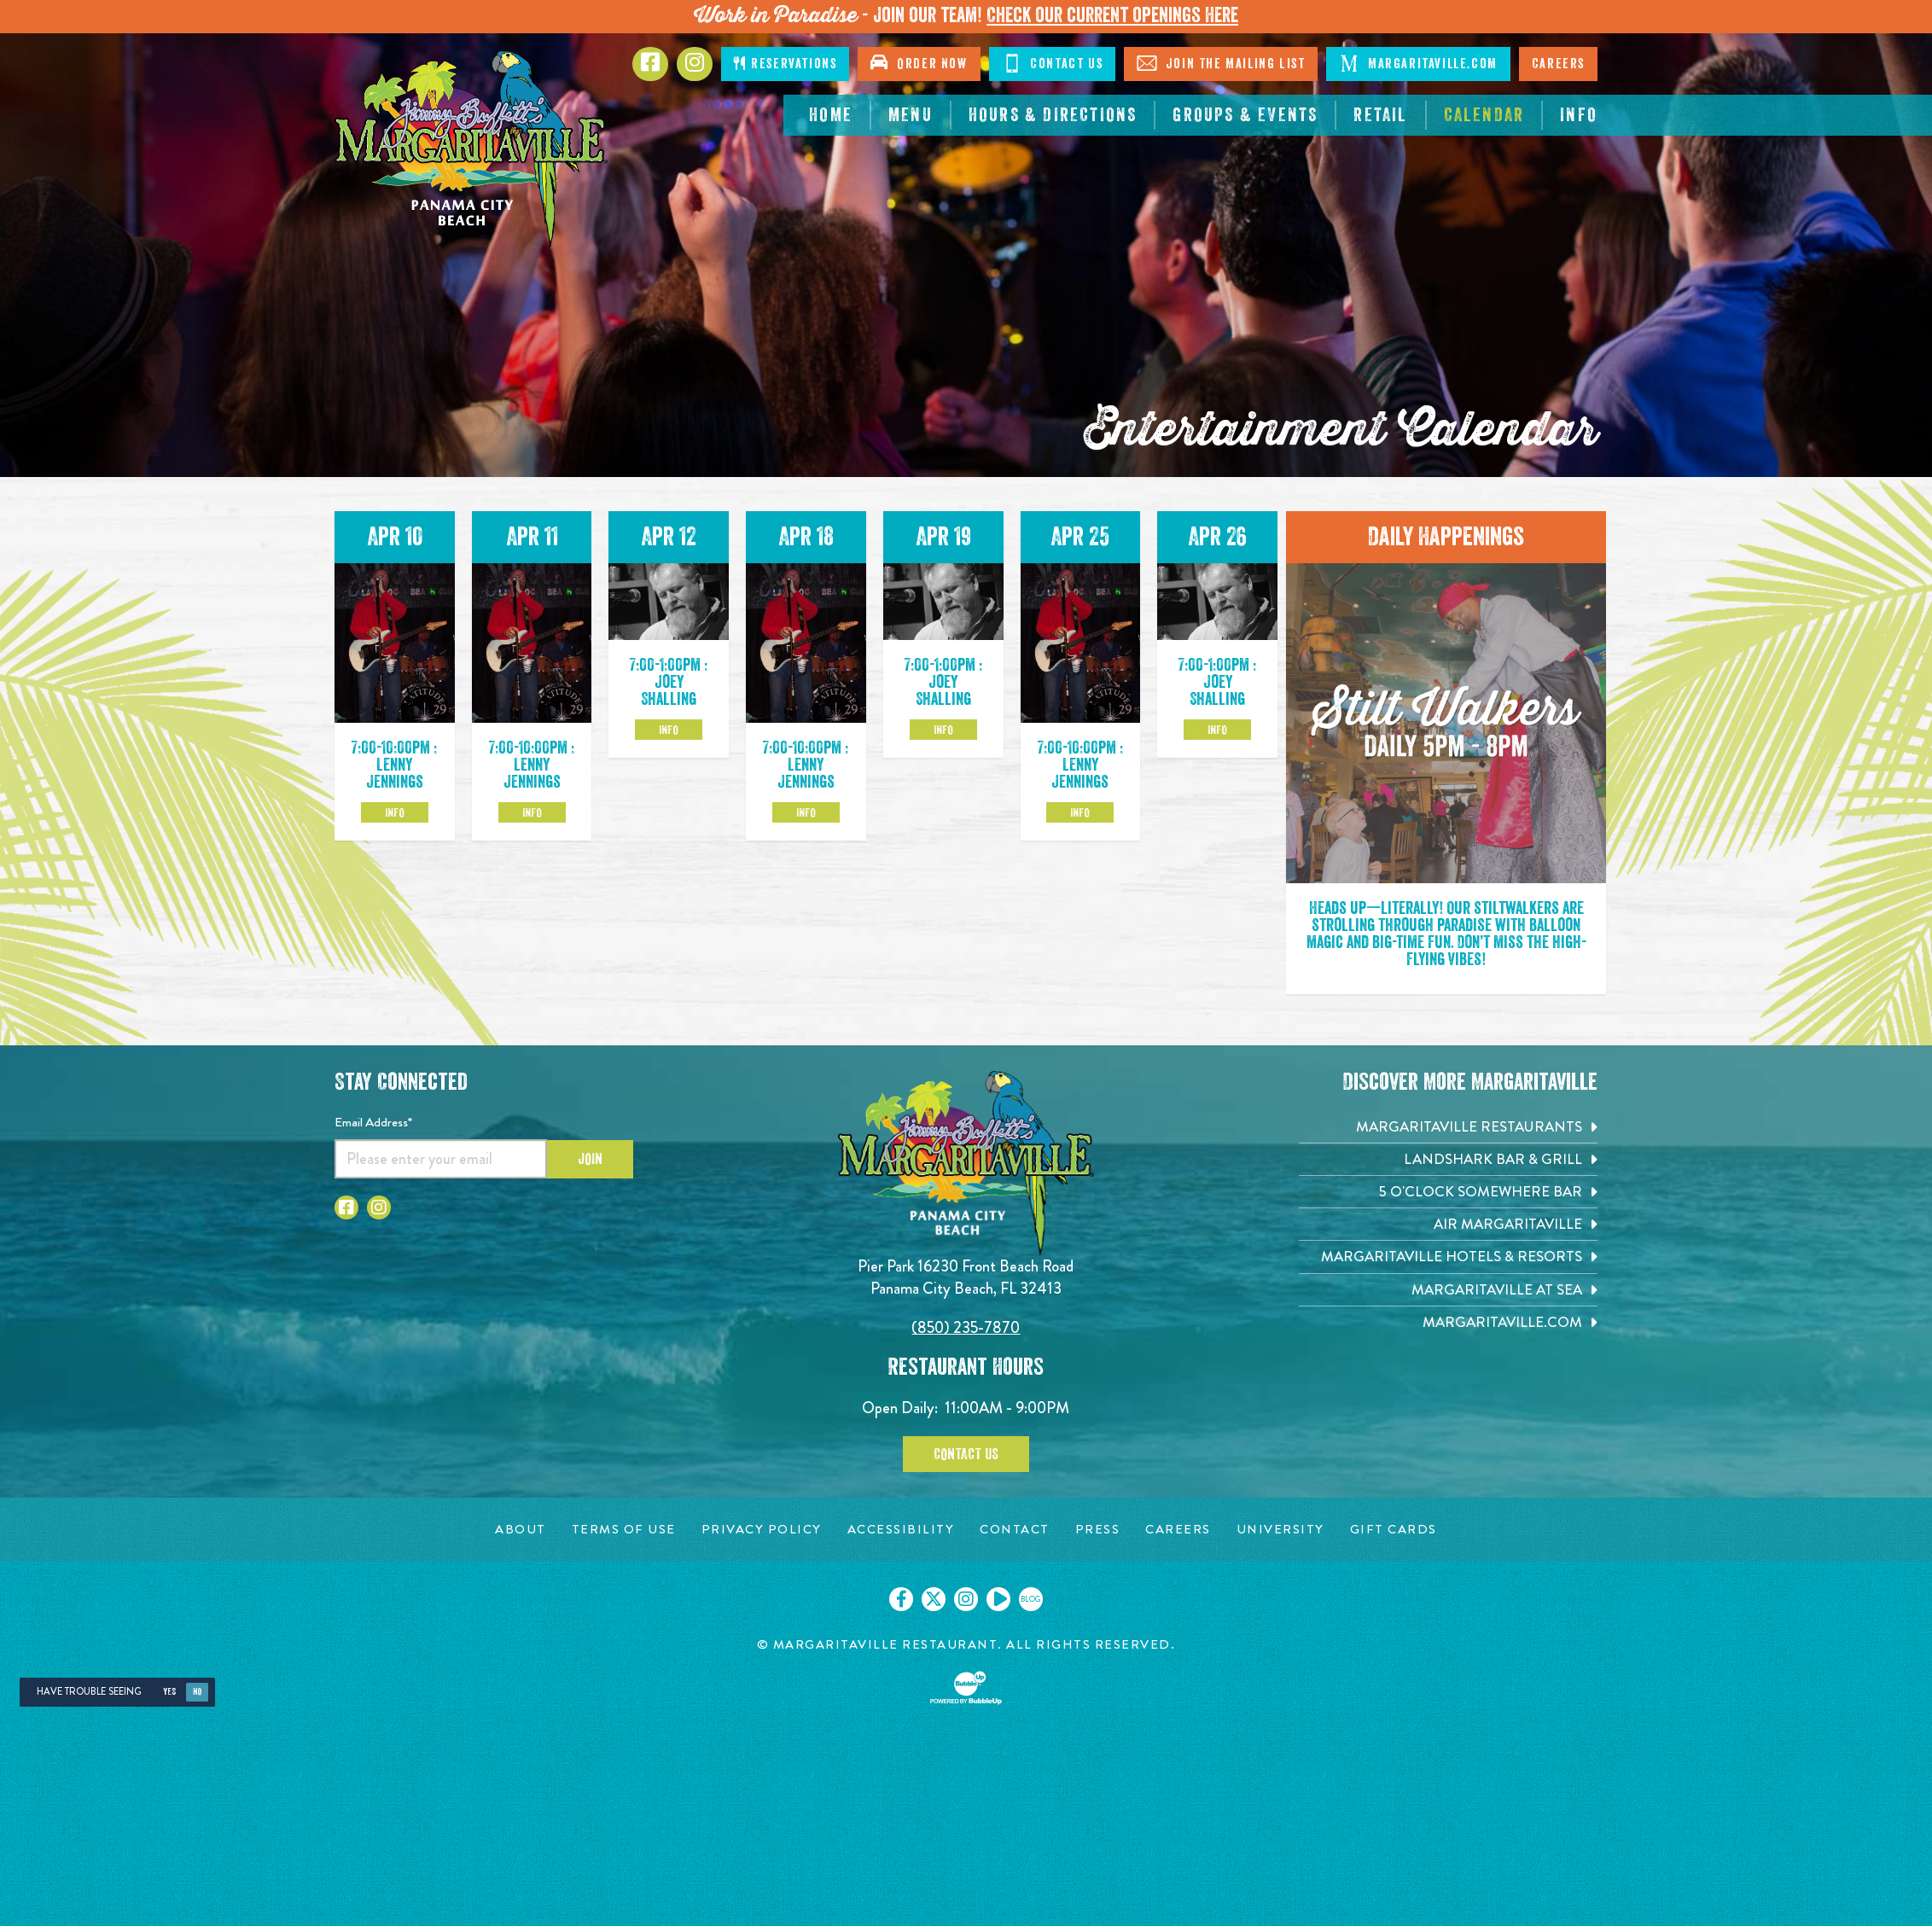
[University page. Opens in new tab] (1280, 1529)
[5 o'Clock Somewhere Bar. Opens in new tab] (1448, 1191)
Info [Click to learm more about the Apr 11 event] (532, 812)
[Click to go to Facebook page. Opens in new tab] (650, 64)
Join (590, 1159)
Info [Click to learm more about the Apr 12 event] (668, 730)
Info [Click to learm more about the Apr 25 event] (1080, 812)
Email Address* (373, 1122)
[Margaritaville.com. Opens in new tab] (1448, 1322)
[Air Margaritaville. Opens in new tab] (1448, 1224)
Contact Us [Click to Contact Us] (1052, 63)
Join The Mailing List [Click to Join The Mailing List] (1221, 63)
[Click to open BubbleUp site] (966, 1688)
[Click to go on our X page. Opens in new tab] (934, 1599)
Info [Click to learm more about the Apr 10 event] (394, 812)
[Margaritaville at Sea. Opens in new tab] (1448, 1290)
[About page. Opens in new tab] (520, 1529)
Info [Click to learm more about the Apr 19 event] (943, 730)
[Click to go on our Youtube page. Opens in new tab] (998, 1599)
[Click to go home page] (471, 148)
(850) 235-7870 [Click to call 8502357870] (965, 1327)
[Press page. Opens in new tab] (1097, 1529)
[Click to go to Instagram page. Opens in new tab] (695, 64)
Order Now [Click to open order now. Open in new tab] (918, 62)
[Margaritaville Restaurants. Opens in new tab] (1448, 1127)
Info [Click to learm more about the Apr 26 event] (1217, 730)
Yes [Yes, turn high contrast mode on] (169, 1691)
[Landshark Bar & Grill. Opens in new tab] (1448, 1159)
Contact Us (966, 1454)
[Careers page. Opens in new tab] (1178, 1529)
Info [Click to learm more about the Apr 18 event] (806, 812)
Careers (1558, 64)
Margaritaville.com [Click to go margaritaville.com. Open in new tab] (1418, 63)
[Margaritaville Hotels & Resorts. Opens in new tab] (1448, 1256)
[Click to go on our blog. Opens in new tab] (1031, 1599)
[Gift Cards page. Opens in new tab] (1393, 1529)
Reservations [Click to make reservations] (785, 63)
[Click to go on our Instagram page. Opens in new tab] (966, 1599)
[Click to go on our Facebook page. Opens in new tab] (901, 1599)
